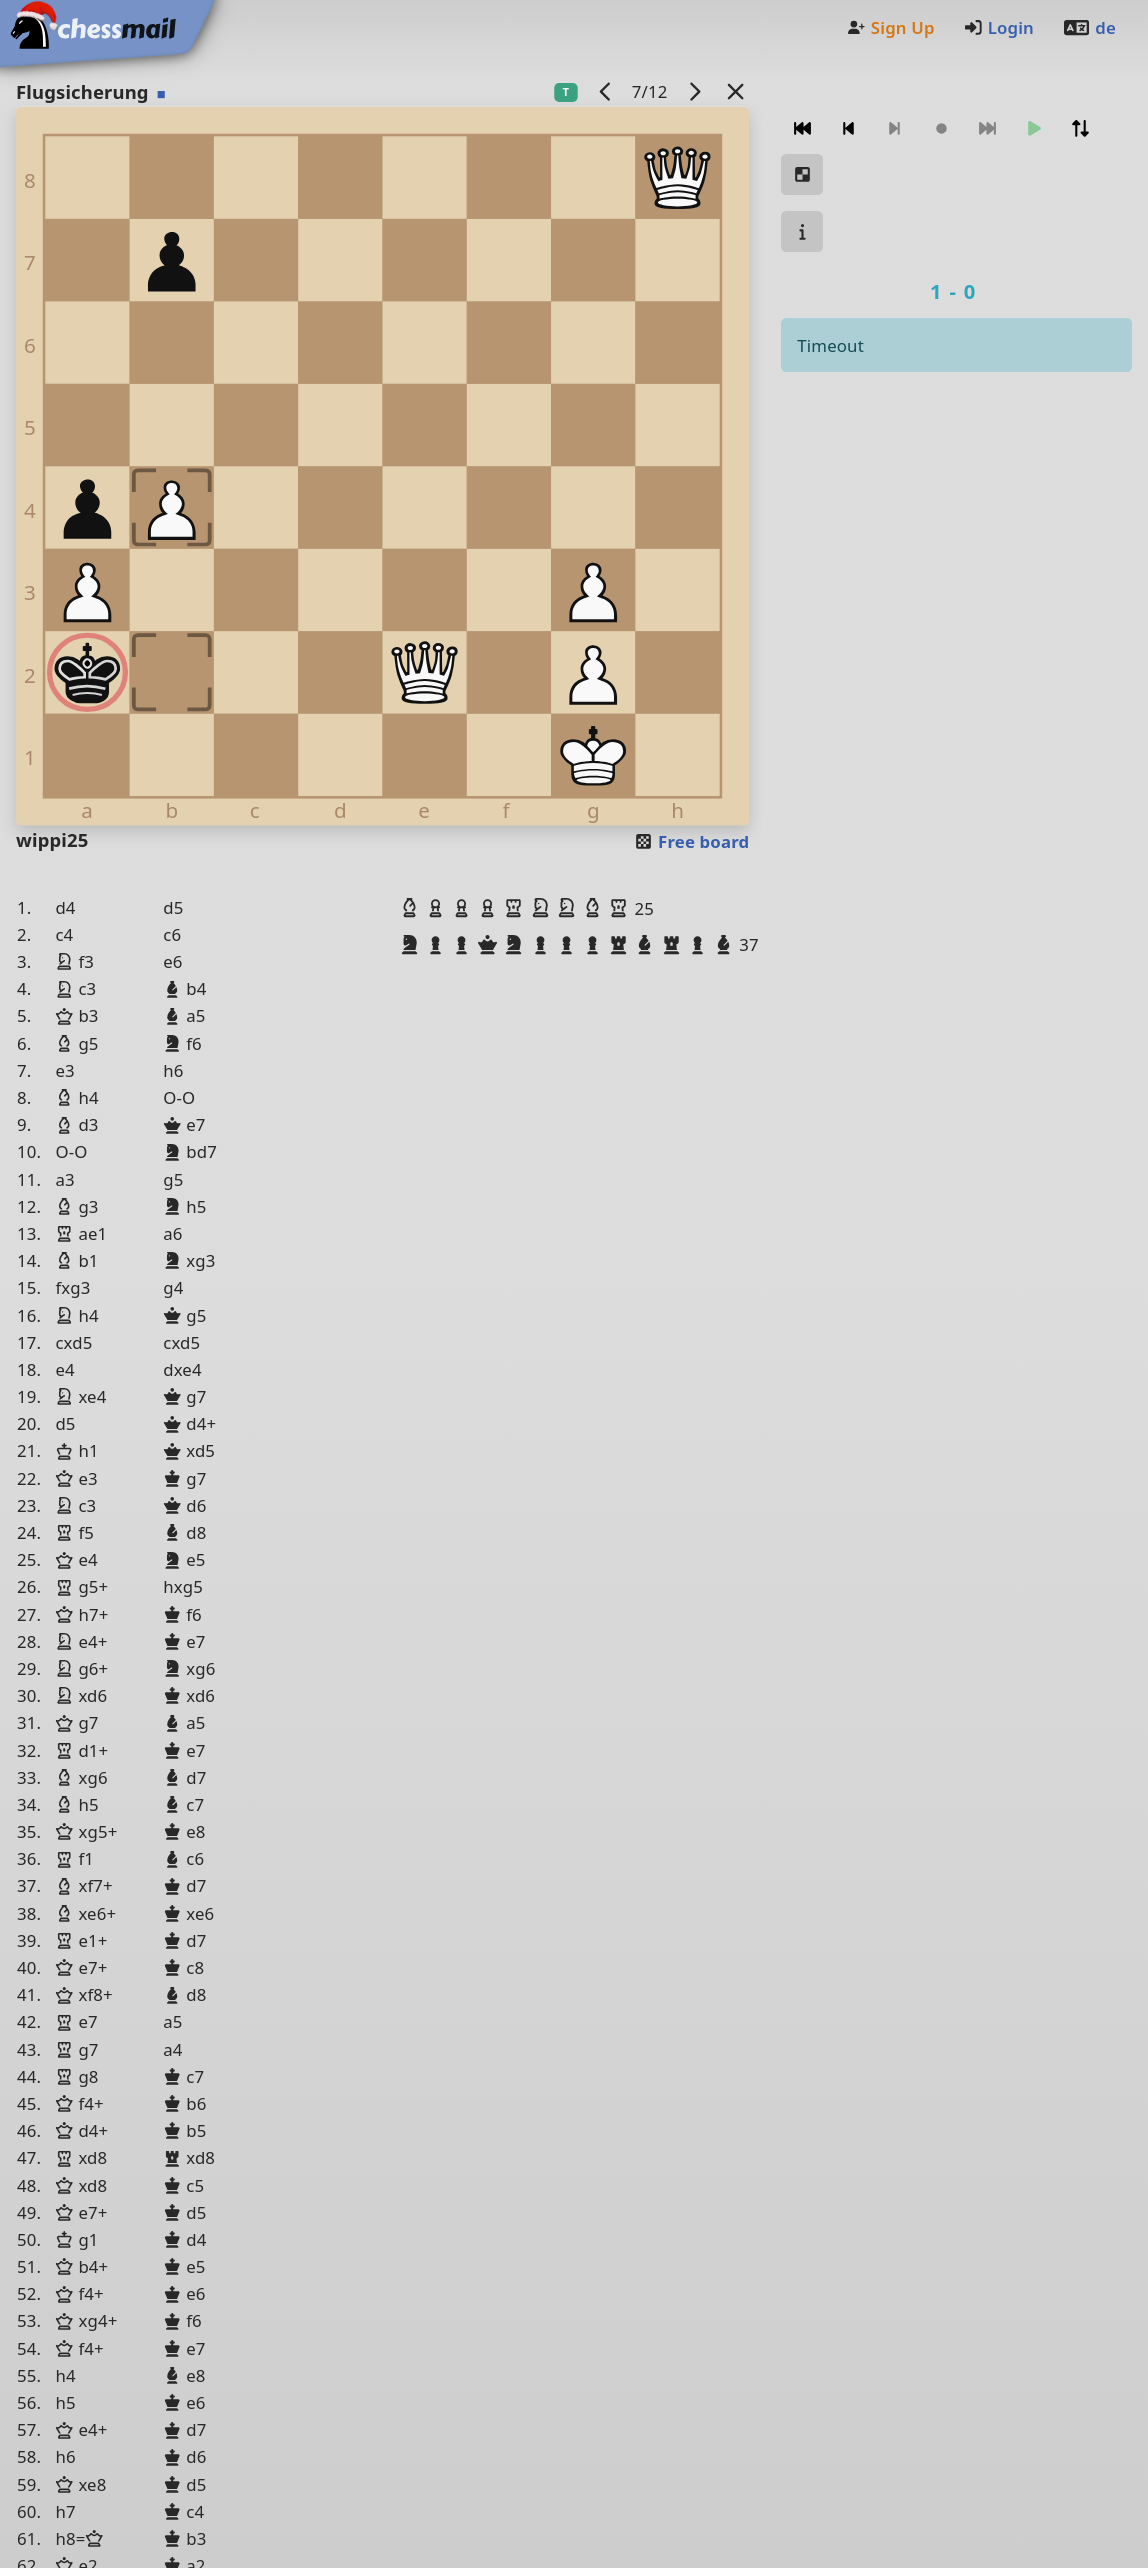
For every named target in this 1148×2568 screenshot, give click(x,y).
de (1089, 27)
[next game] (694, 91)
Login (998, 27)
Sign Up (890, 27)
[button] (412, 908)
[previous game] (605, 91)
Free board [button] (691, 841)
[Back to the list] (735, 91)
